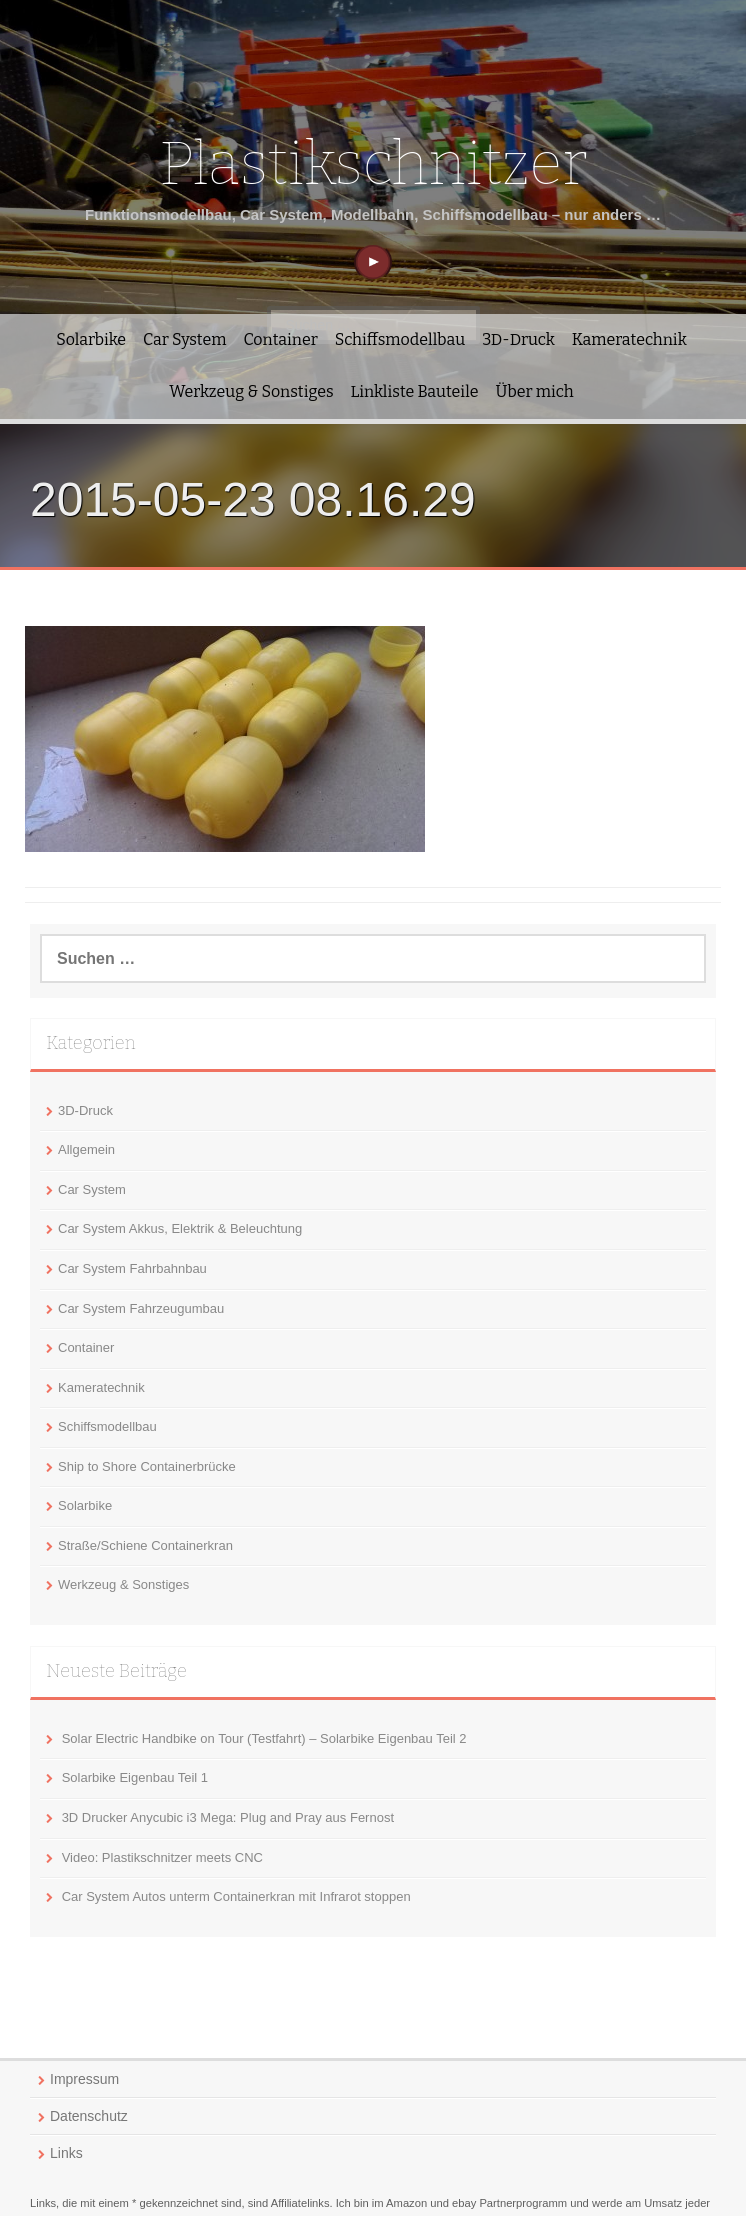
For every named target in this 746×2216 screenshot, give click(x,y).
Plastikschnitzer (373, 164)
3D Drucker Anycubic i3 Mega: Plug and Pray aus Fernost (228, 1817)
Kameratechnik (629, 339)
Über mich (535, 391)
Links (66, 2153)
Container (280, 339)
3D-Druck (518, 339)
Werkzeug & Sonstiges (251, 391)
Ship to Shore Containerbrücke (147, 1466)
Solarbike (91, 339)
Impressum (84, 2079)
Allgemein (86, 1149)
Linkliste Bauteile (415, 391)
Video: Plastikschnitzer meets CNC (162, 1857)
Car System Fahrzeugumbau (141, 1308)
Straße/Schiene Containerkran (145, 1545)
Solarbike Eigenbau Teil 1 (135, 1777)
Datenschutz (89, 2116)
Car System (184, 339)
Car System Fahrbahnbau (132, 1268)
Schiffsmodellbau (400, 339)
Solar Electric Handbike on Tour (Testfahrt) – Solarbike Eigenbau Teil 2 (264, 1738)
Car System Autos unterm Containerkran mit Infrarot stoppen (236, 1896)
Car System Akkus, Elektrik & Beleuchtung (180, 1228)
